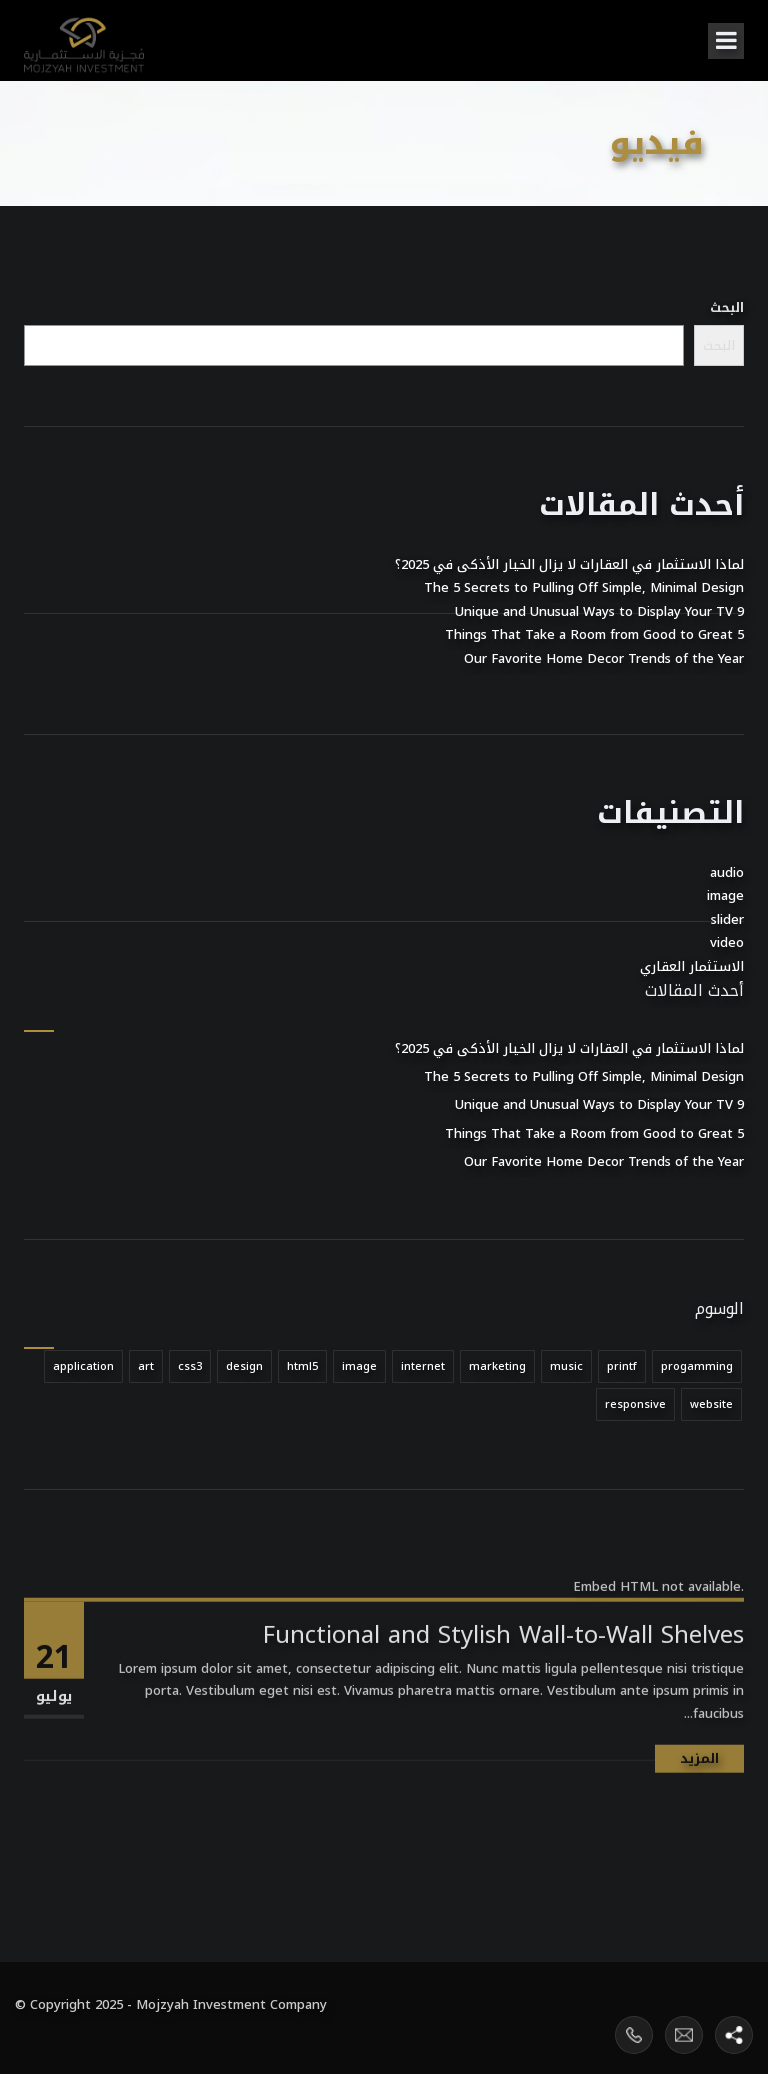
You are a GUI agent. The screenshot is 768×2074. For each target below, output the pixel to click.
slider (727, 919)
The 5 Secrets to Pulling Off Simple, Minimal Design (584, 587)
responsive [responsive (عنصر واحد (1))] (635, 1404)
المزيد (699, 1828)
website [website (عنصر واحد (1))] (711, 1404)
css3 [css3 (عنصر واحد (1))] (190, 1366)
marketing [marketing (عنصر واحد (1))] (497, 1366)
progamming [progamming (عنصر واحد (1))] (697, 1366)
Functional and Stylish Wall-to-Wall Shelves (503, 1705)
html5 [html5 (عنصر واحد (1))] (302, 1366)
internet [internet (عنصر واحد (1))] (423, 1366)
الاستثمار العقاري (692, 966)
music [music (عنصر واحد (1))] (566, 1366)
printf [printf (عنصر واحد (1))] (622, 1366)
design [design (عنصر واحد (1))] (244, 1366)
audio (727, 872)
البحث (727, 307)
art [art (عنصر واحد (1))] (146, 1366)
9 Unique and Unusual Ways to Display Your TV (599, 611)
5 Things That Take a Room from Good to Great (594, 634)
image (725, 895)
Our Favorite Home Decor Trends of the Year (604, 658)
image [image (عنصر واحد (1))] (359, 1366)
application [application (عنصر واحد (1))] (83, 1366)
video (727, 942)
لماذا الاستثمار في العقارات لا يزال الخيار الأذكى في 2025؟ (569, 564)
